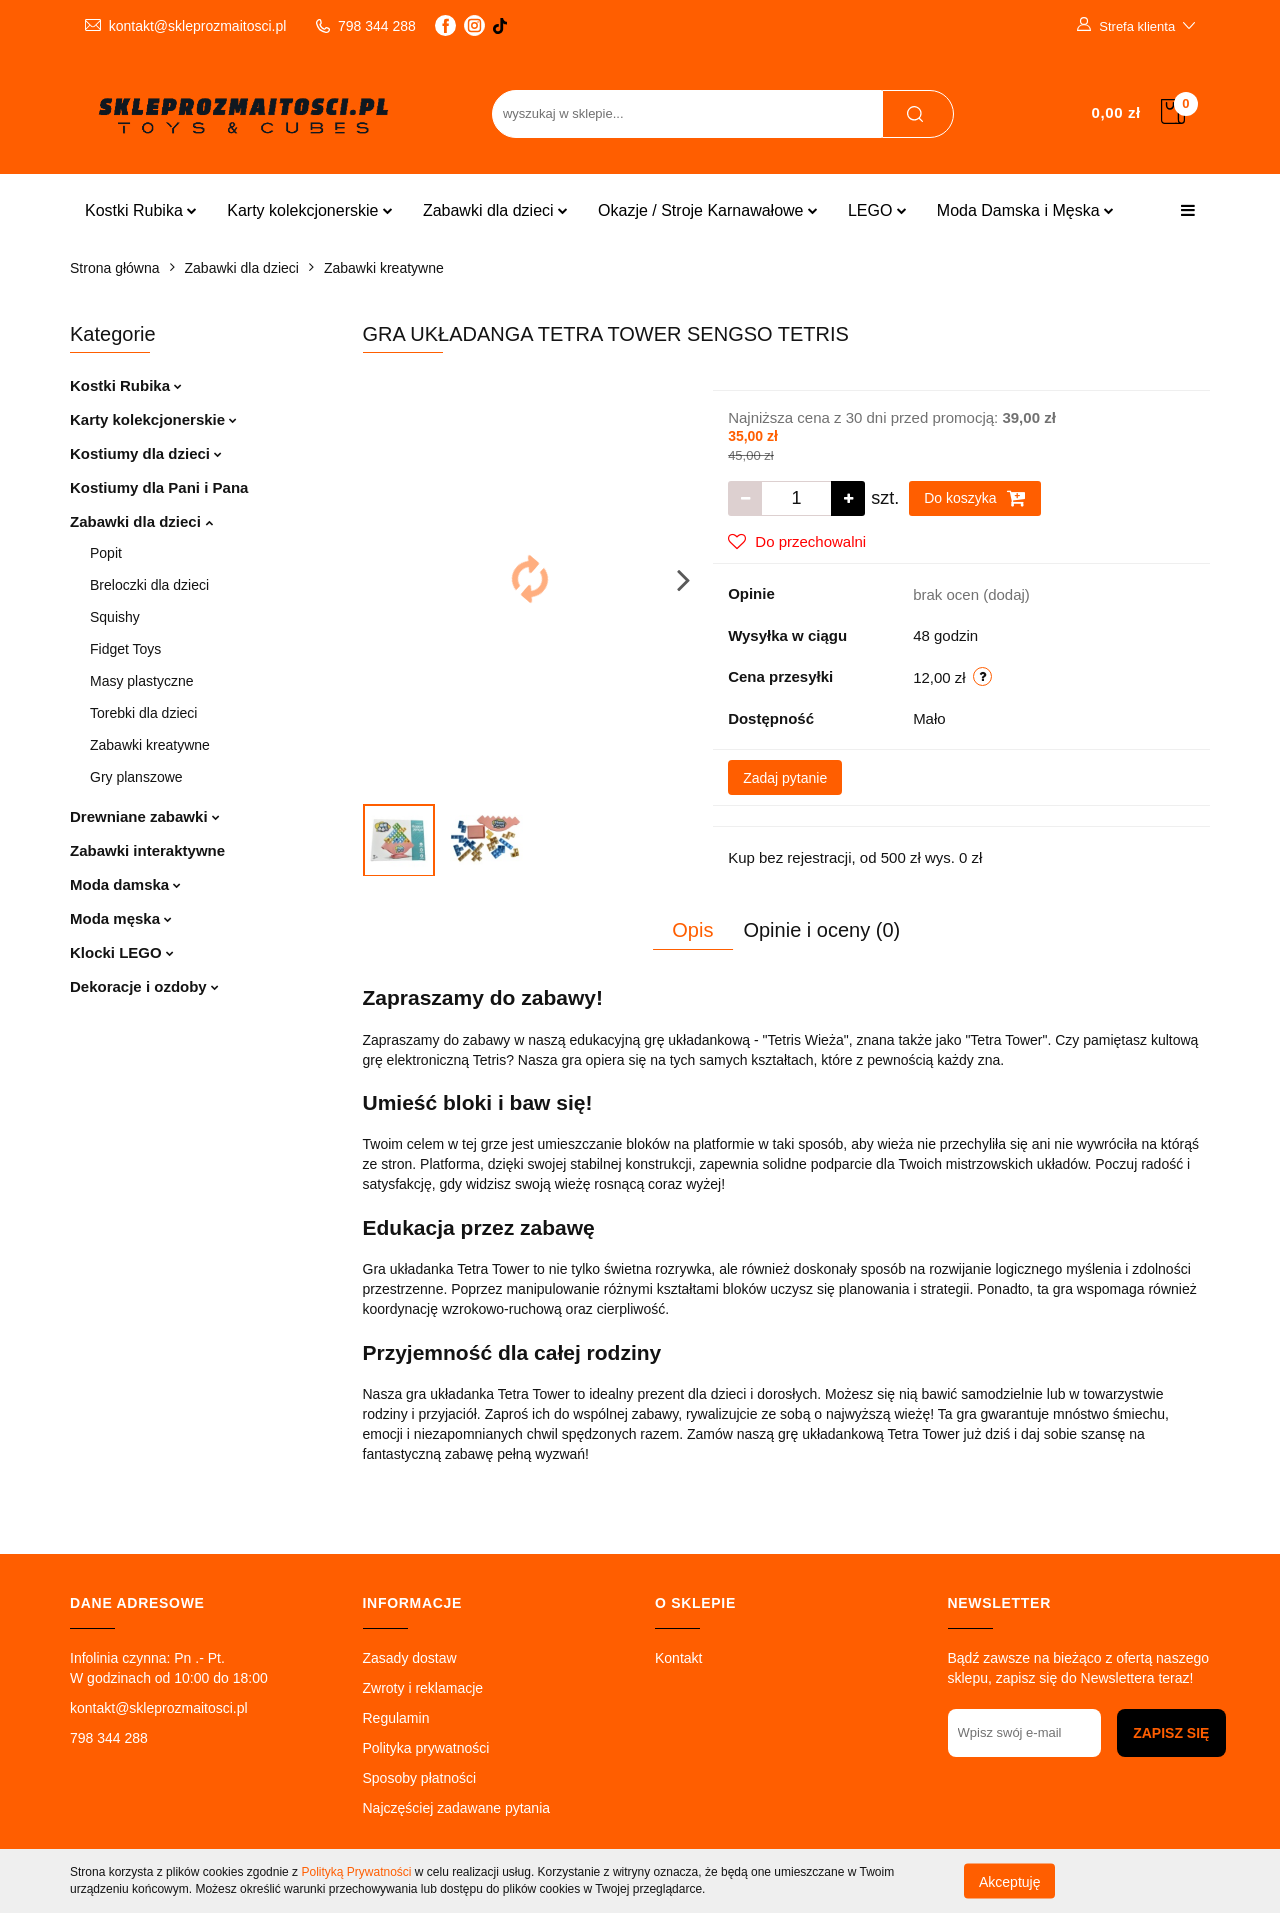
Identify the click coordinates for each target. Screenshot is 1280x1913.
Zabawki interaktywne (147, 850)
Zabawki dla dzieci (495, 210)
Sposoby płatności (420, 1778)
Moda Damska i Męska (1025, 210)
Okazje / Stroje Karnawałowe (708, 210)
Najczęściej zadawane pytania (457, 1808)
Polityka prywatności (426, 1748)
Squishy (115, 617)
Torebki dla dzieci (143, 713)
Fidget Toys (125, 649)
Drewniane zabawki (145, 816)
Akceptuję (1009, 1881)
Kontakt (678, 1658)
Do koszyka (975, 498)
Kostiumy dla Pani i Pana (159, 487)
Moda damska (125, 884)
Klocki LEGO (122, 952)
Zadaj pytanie (785, 778)
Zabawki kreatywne (150, 745)
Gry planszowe (136, 777)
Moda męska (121, 918)
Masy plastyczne (141, 681)
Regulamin (396, 1718)
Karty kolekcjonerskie (310, 210)
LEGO (877, 210)
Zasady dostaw (410, 1658)
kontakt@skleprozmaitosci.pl (159, 1708)
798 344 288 (109, 1738)
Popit (106, 553)
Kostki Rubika (141, 210)
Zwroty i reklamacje (423, 1688)
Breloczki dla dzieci (149, 585)
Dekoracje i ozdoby (144, 986)
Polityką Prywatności (356, 1872)
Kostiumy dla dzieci (146, 453)
